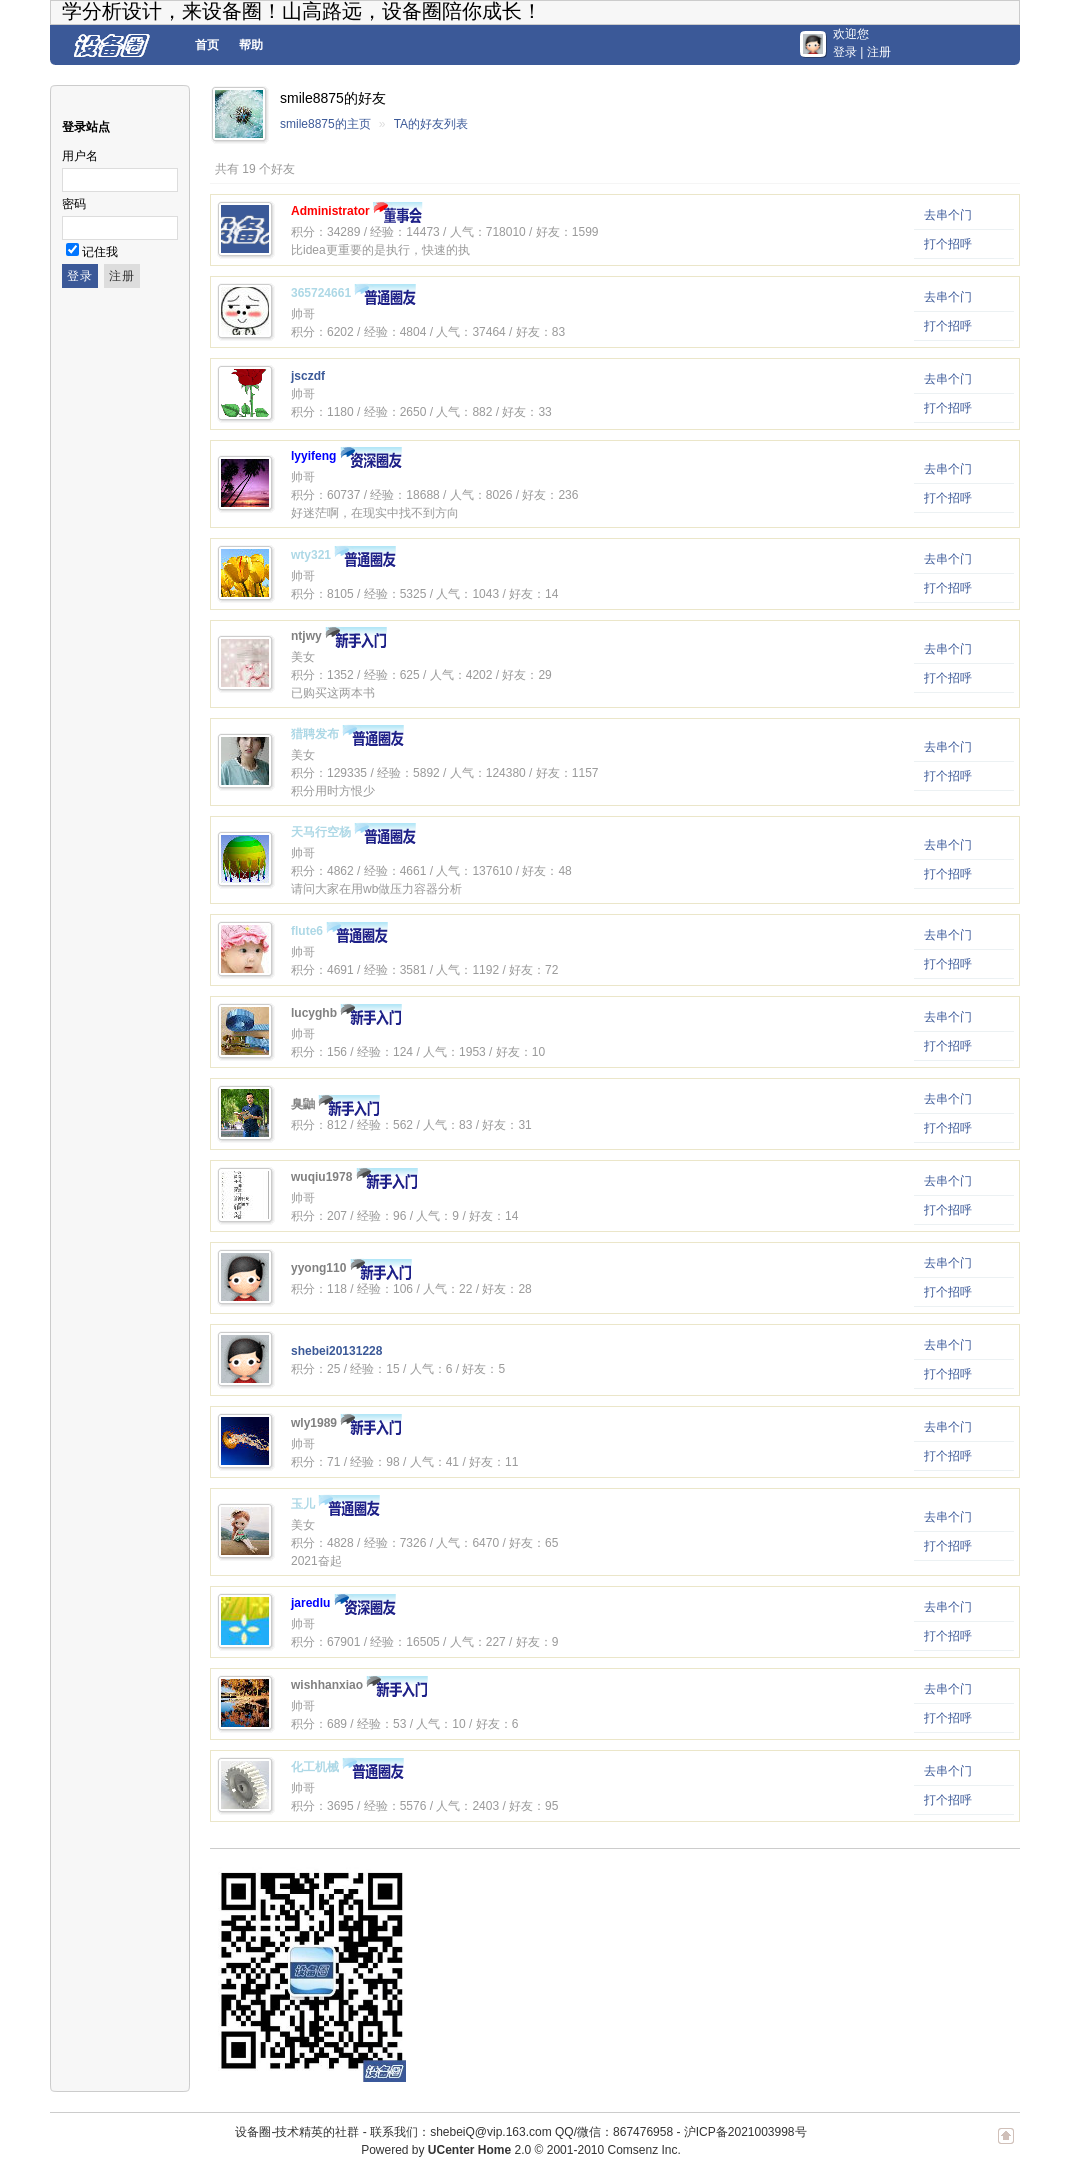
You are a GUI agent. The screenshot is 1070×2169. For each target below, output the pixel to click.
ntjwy (306, 636)
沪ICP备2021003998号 (745, 2132)
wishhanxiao (327, 1685)
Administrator (330, 211)
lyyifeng (313, 456)
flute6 (307, 931)
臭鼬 (303, 1104)
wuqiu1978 (321, 1177)
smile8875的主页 (325, 124)
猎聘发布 (315, 734)
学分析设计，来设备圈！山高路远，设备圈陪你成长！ (302, 11)
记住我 (100, 252)
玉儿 (303, 1504)
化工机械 (315, 1767)
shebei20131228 (336, 1351)
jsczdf (308, 376)
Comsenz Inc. (643, 2150)
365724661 (321, 293)
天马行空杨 (321, 832)
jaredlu (310, 1603)
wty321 (311, 555)
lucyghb (314, 1013)
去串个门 (948, 215)
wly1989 (314, 1423)
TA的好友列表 (431, 124)
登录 (845, 52)
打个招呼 (948, 244)
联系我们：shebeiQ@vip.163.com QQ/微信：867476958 (521, 2132)
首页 (207, 45)
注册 (879, 52)
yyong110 (318, 1268)
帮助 (251, 45)
